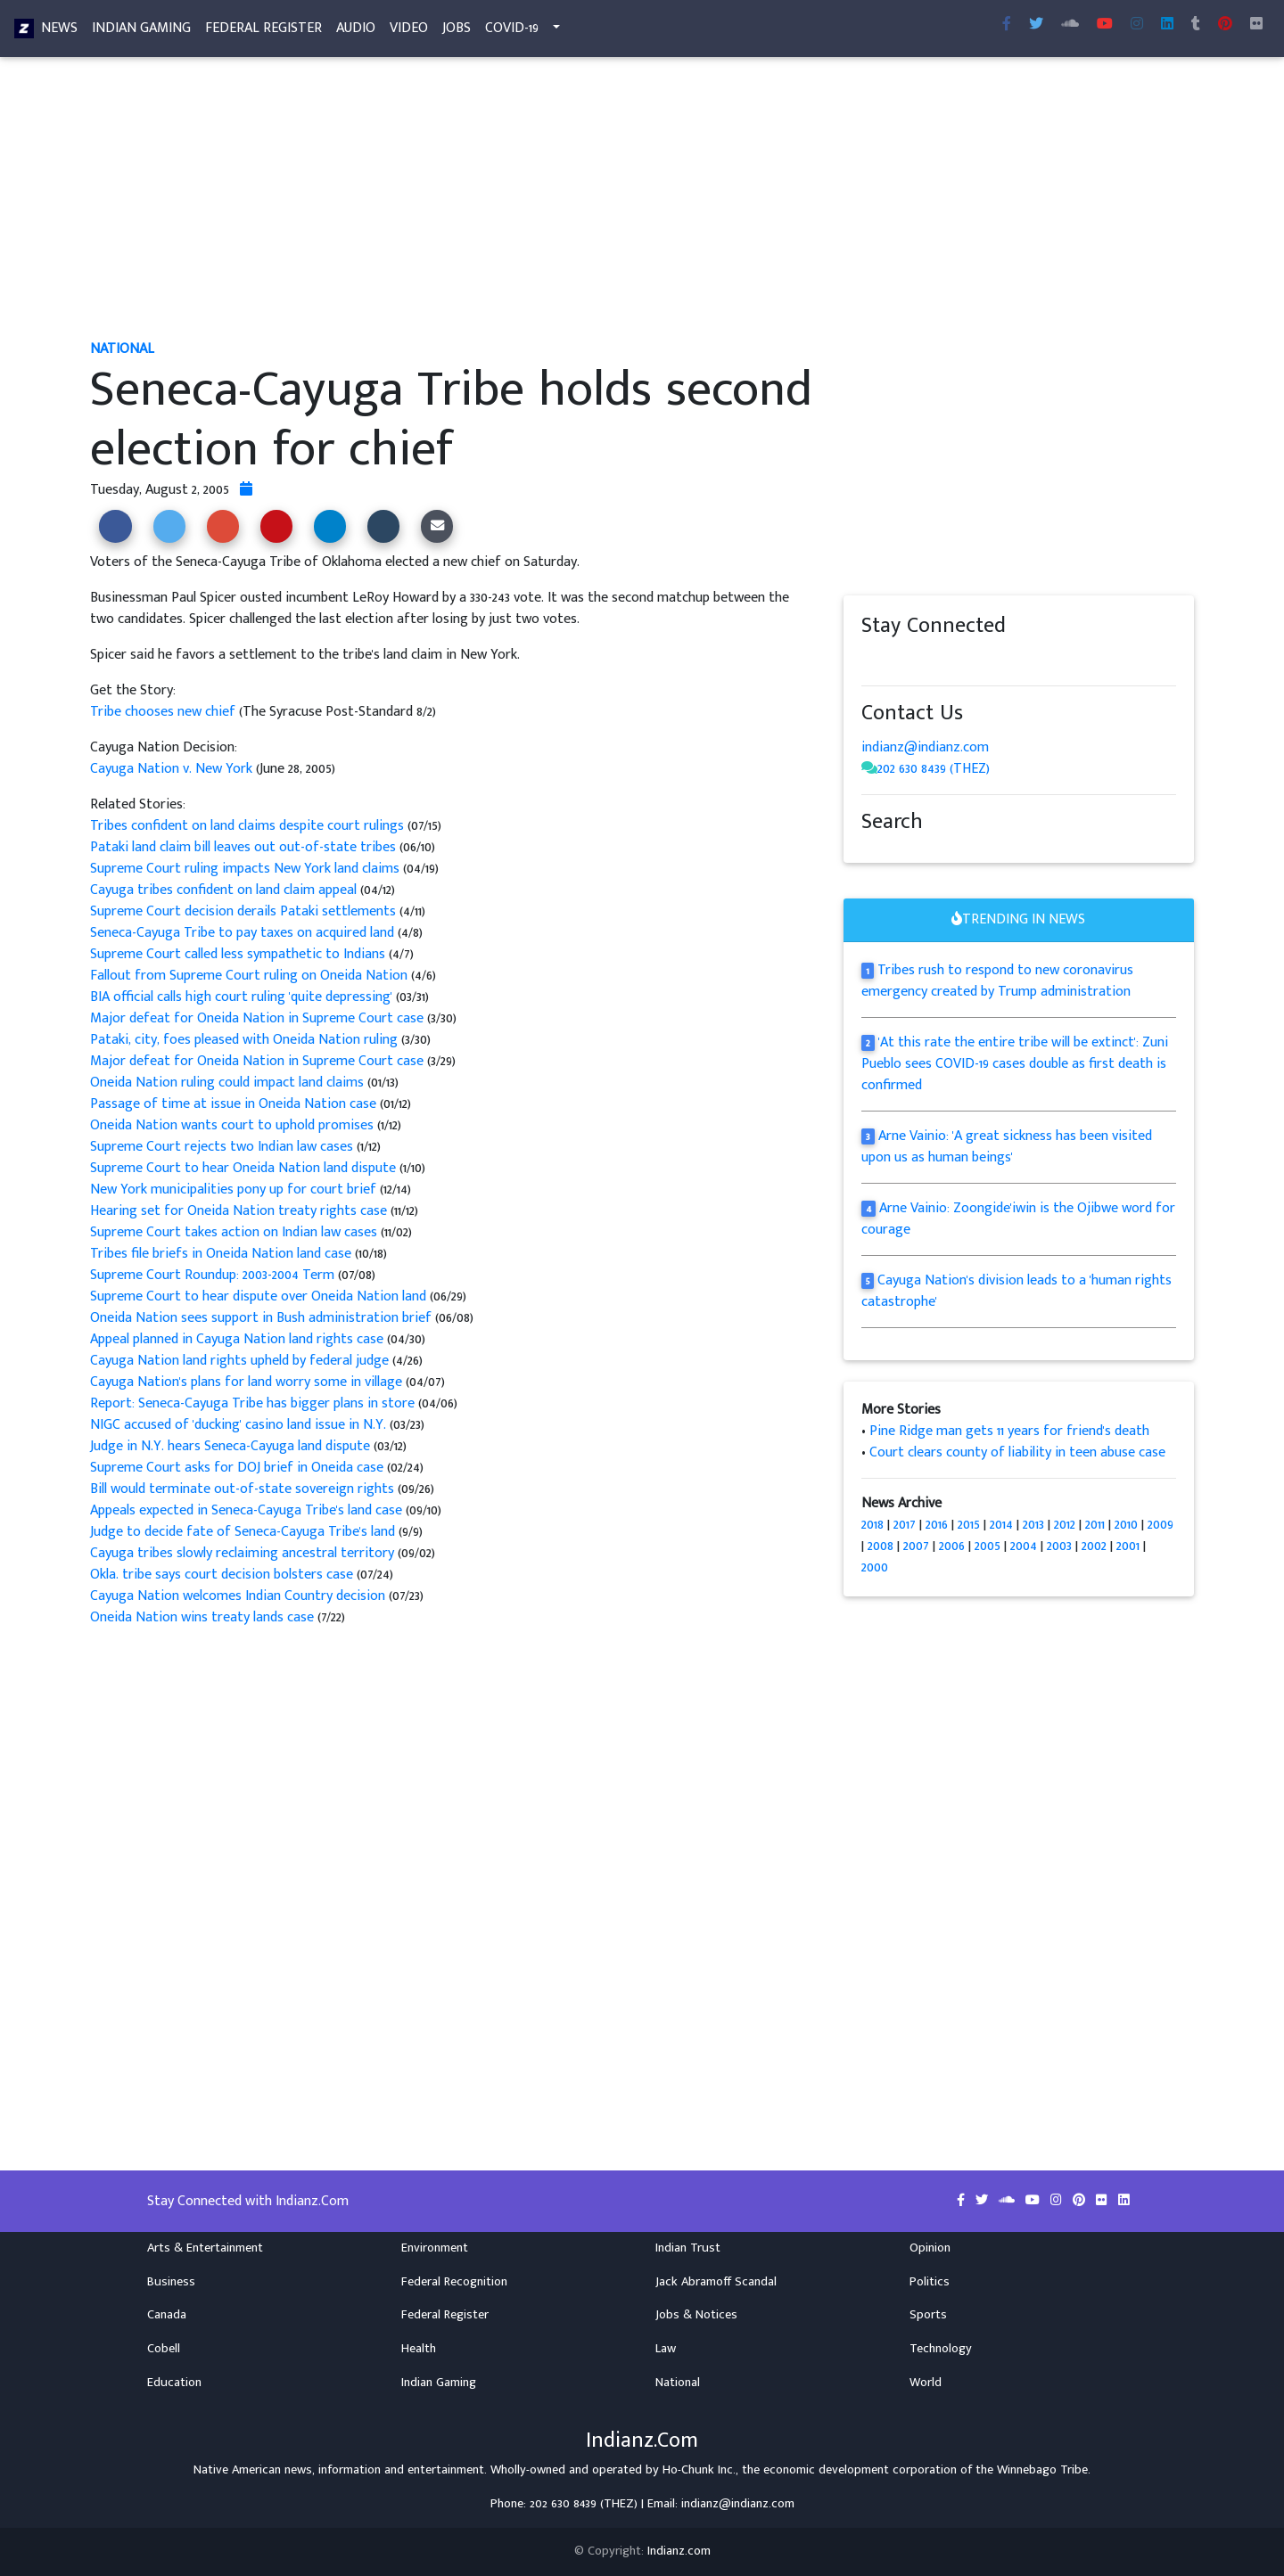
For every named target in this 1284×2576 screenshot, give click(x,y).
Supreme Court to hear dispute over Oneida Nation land (258, 1296)
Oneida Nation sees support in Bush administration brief (261, 1318)
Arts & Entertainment (205, 2248)
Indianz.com (679, 2551)
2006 (952, 1546)
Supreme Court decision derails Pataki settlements (244, 911)
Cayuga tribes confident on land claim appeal (223, 890)
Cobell (163, 2348)
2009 (1160, 1525)
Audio (355, 32)
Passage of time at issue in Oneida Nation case (233, 1104)
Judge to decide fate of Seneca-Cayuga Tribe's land (244, 1532)
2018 (872, 1525)
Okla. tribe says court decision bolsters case (221, 1575)
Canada (166, 2315)
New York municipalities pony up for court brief (233, 1189)
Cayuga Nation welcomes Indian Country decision (237, 1596)
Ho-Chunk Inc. (699, 2470)
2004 (1023, 1546)
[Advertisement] (625, 203)
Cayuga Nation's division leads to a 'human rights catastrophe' (1016, 1291)
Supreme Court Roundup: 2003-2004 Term (212, 1275)
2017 (904, 1525)
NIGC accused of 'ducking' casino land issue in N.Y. (238, 1425)
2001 (1128, 1546)
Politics (930, 2282)
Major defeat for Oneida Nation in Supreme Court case (258, 1018)
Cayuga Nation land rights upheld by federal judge (241, 1361)
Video (409, 32)
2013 (1033, 1525)
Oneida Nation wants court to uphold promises (233, 1125)
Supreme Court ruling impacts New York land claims (244, 869)
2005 (987, 1546)
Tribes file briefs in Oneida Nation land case (220, 1254)
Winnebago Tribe (1042, 2470)
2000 (874, 1567)
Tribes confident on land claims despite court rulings (247, 826)
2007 (916, 1546)
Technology (941, 2348)
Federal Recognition (454, 2282)
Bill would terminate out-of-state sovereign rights (242, 1489)
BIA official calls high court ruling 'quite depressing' (241, 997)
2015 (969, 1525)
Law (665, 2348)
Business (171, 2282)
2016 (937, 1525)
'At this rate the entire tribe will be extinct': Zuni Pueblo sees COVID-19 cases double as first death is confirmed (1014, 1063)
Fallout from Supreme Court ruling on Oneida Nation (250, 976)
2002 (1094, 1546)
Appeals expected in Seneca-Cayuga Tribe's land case (248, 1510)
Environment (434, 2248)
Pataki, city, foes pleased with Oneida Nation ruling (245, 1040)
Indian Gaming (141, 32)
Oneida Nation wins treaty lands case (203, 1617)
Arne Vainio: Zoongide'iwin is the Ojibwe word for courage (1018, 1219)
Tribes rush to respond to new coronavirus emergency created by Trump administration (997, 981)
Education (174, 2382)
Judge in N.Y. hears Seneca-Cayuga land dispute (230, 1446)
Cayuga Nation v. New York (171, 769)
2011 (1095, 1525)
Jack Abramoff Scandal (716, 2282)
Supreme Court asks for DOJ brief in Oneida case (236, 1468)
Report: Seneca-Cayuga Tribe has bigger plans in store (252, 1403)
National (677, 2382)
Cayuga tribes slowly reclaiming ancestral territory (242, 1553)
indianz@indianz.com (925, 747)
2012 (1064, 1525)
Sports (928, 2315)
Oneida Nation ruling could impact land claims (227, 1083)
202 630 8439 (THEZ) (933, 769)
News (59, 32)
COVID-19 (512, 32)
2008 (880, 1546)
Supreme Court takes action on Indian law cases (233, 1232)
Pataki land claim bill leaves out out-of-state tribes (243, 847)
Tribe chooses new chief (164, 712)
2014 (1001, 1525)
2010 (1126, 1525)
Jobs (456, 32)
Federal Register (263, 32)
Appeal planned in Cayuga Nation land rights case (236, 1339)
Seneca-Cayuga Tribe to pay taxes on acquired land (244, 933)
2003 (1059, 1546)
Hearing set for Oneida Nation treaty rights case (238, 1211)
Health (418, 2348)
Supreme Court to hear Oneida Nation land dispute (244, 1168)
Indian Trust (687, 2248)
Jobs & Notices (696, 2315)
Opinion (930, 2248)
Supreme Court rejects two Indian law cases (223, 1147)
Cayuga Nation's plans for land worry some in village (246, 1382)
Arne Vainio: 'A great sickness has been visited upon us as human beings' (1006, 1146)
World (926, 2382)
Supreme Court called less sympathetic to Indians (239, 954)
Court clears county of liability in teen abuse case (1017, 1452)
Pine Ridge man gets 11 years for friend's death (1009, 1431)
